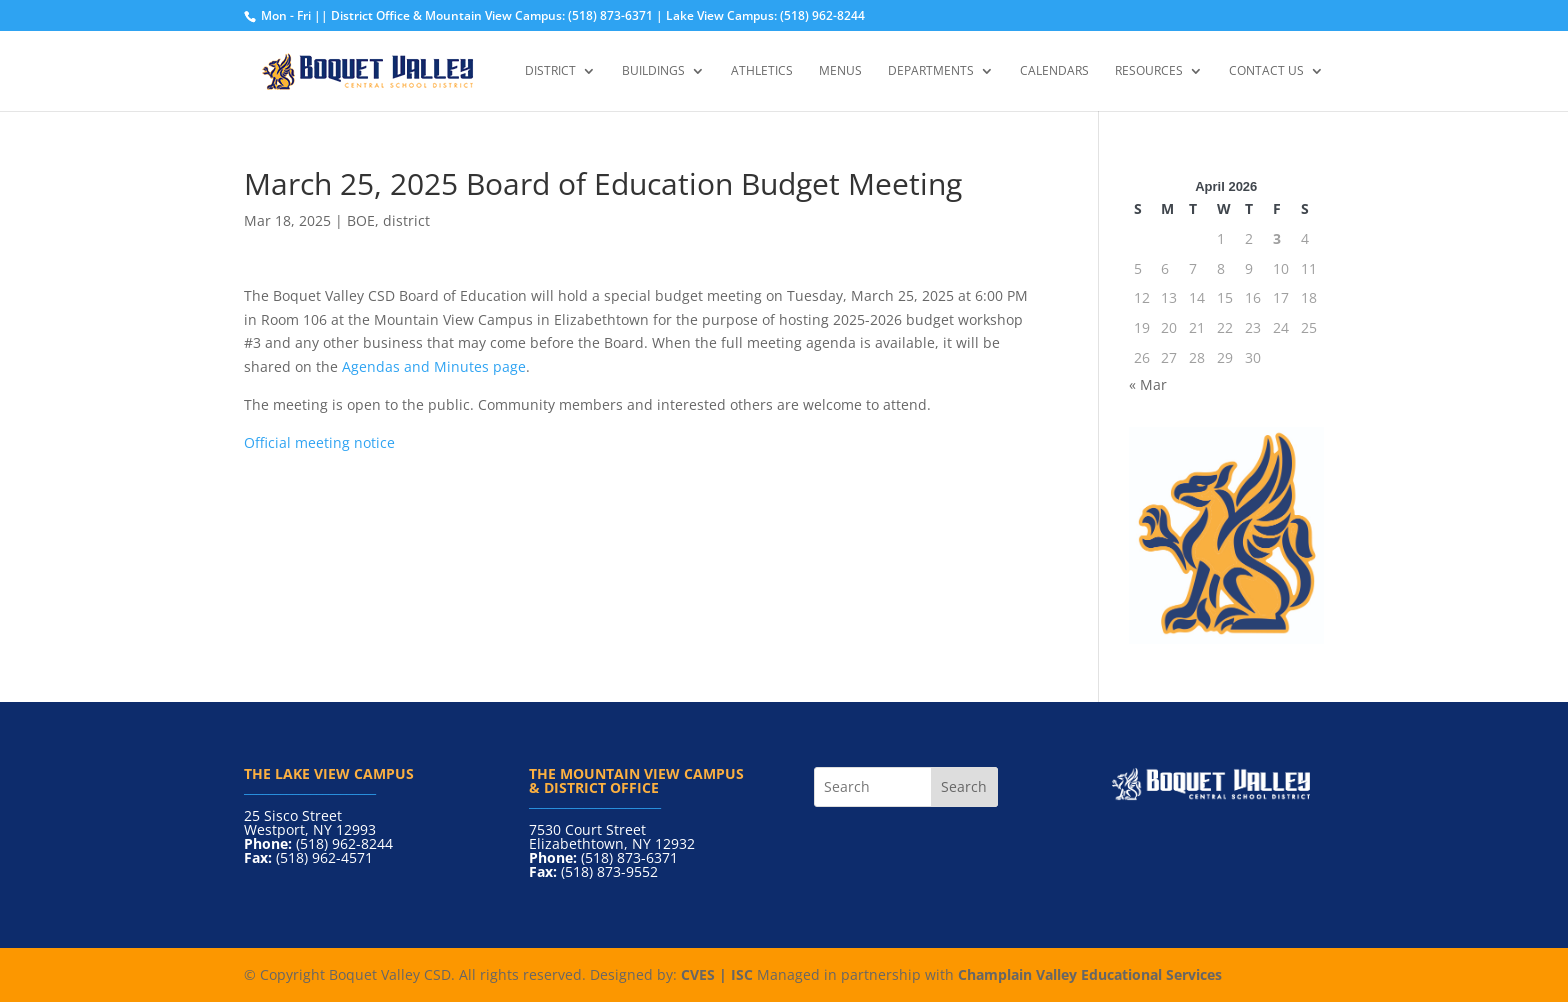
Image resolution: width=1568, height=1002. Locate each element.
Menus (840, 71)
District (550, 71)
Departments (931, 71)
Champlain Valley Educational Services (1090, 974)
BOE (361, 220)
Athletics (762, 71)
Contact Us (1266, 71)
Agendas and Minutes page (434, 366)
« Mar (1148, 384)
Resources (1149, 71)
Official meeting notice (319, 442)
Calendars (1054, 71)
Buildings (653, 71)
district (406, 220)
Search (964, 786)
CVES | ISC (717, 974)
